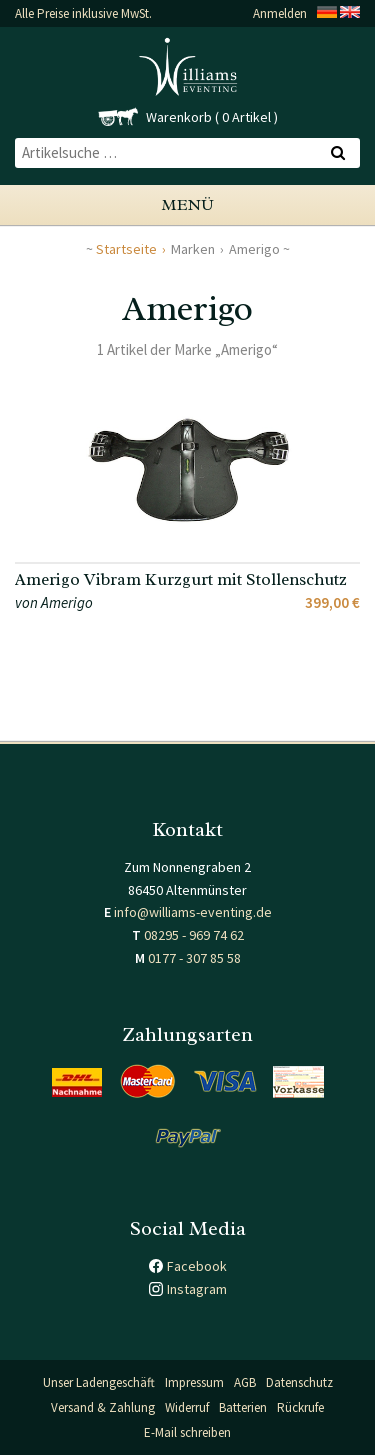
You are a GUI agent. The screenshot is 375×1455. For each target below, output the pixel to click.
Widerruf (187, 1407)
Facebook (197, 1266)
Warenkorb (179, 117)
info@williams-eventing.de (193, 912)
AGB (245, 1382)
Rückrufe (300, 1407)
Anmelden (280, 13)
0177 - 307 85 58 (194, 958)
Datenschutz (299, 1382)
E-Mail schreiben (187, 1432)
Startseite (126, 249)
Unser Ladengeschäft (99, 1382)
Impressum (194, 1382)
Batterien (243, 1407)
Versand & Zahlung (103, 1407)
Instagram (197, 1289)
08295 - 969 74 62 (194, 935)
